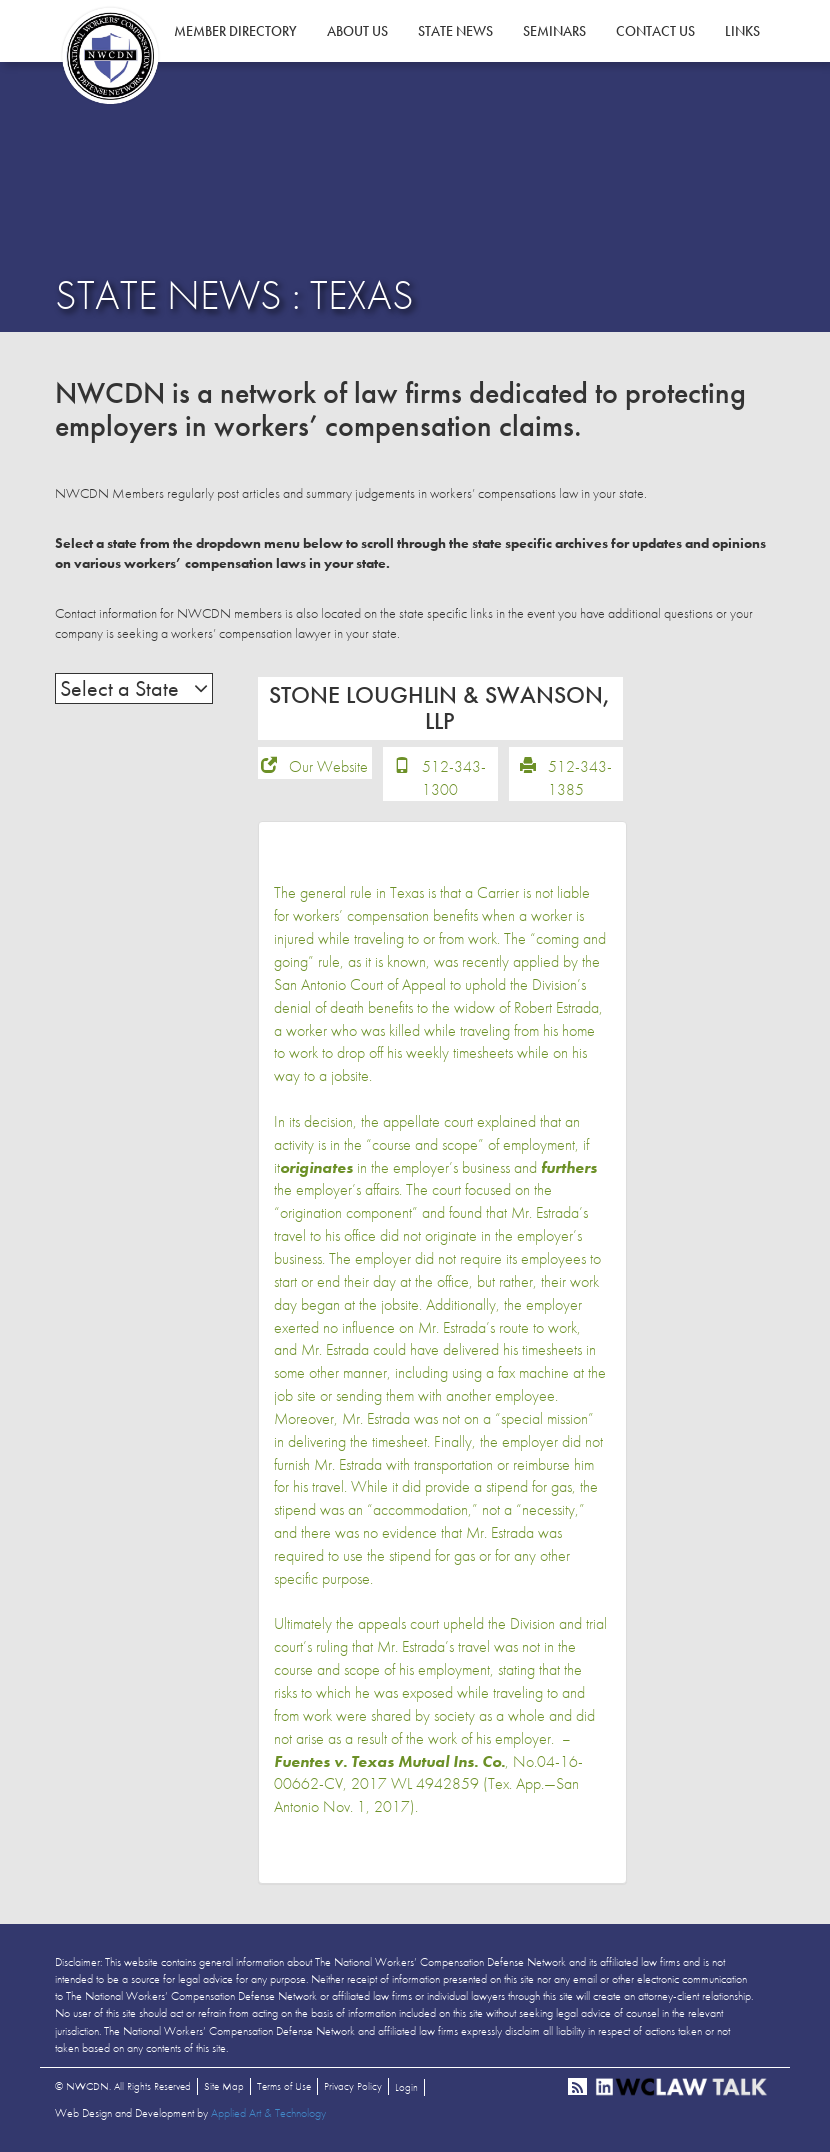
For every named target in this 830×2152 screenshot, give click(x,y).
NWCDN (110, 56)
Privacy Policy (353, 2086)
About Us (357, 31)
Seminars (554, 31)
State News (455, 31)
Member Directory (235, 31)
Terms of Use (284, 2086)
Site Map (224, 2086)
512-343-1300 (454, 778)
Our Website (328, 766)
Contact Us (655, 31)
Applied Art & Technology (268, 2113)
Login (406, 2087)
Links (742, 31)
